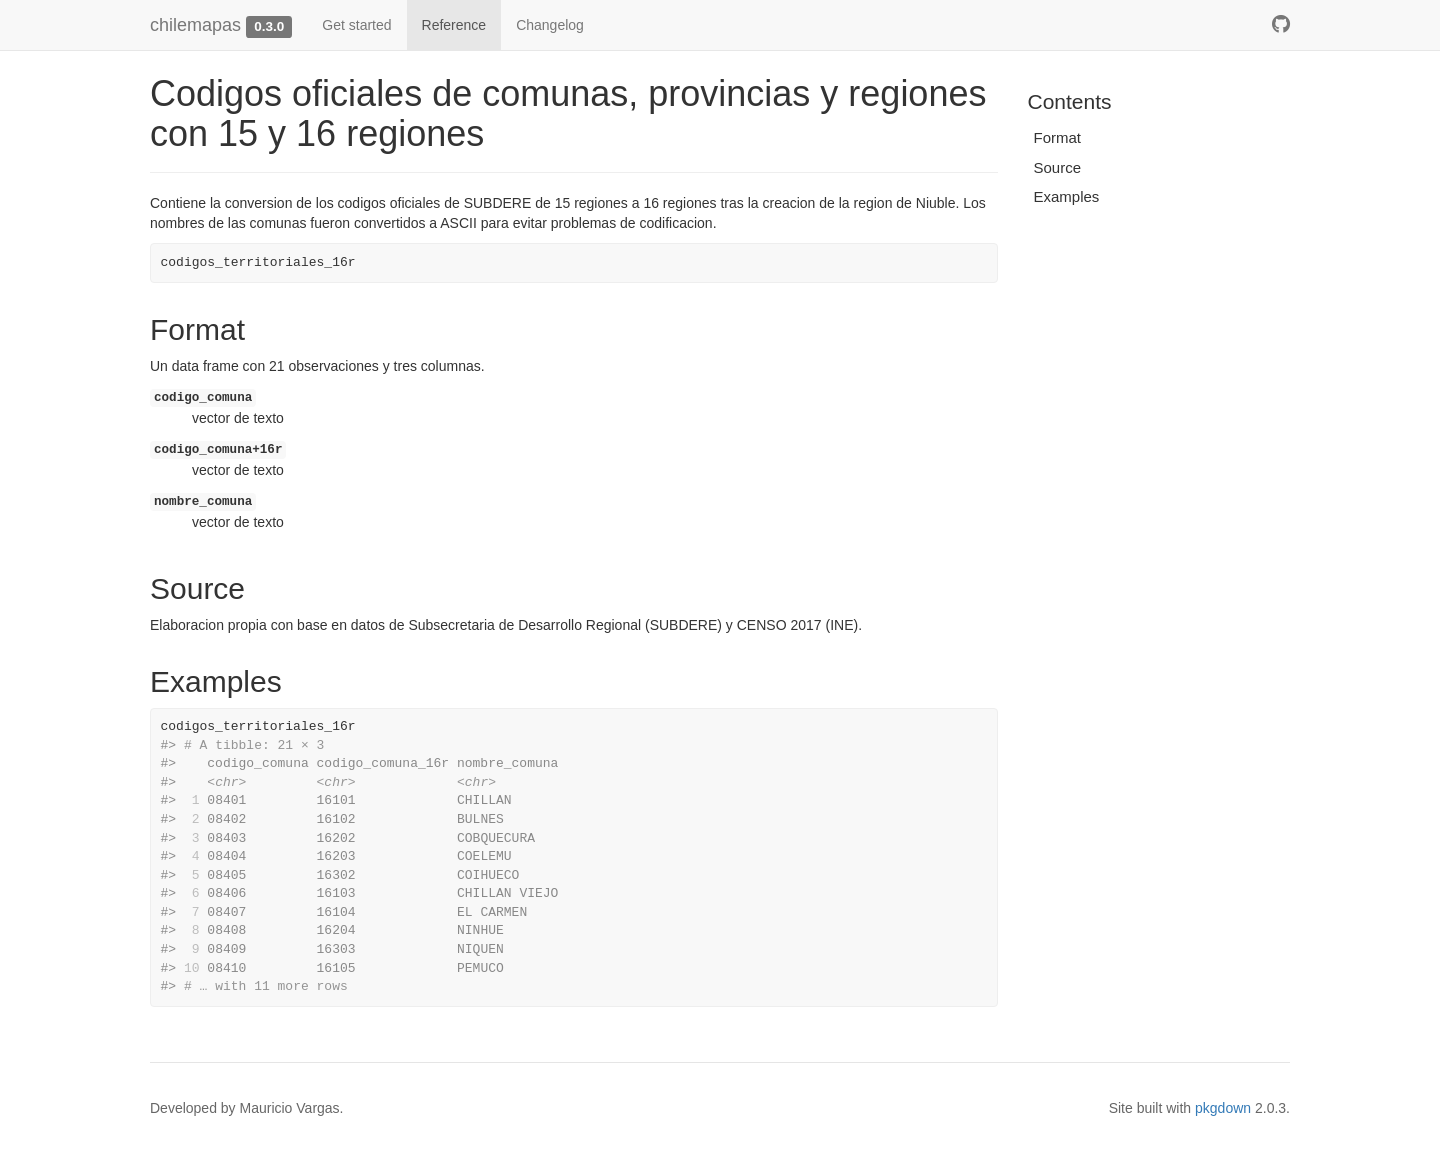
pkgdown (1223, 1108)
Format (1058, 137)
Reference (454, 25)
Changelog (550, 25)
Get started (356, 25)
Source (1058, 167)
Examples (1067, 196)
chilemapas (195, 25)
